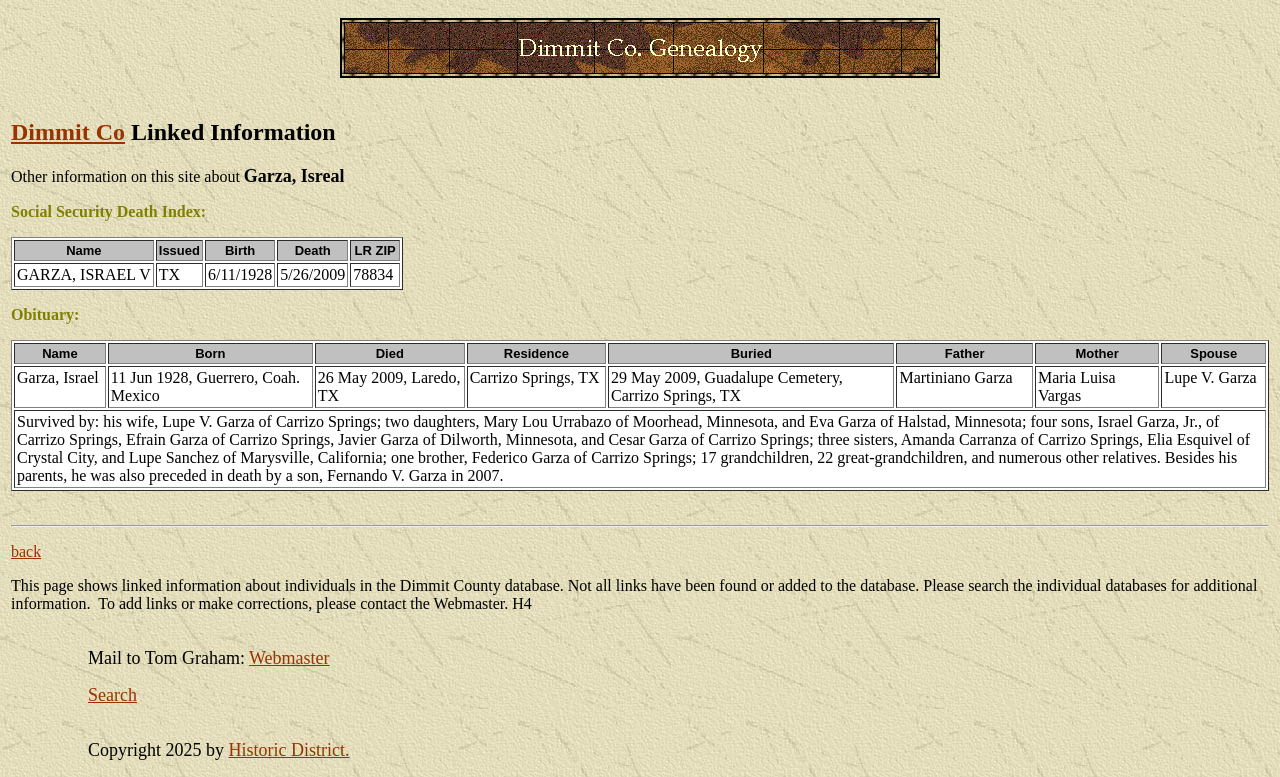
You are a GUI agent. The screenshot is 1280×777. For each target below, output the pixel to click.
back (26, 551)
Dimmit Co (68, 132)
